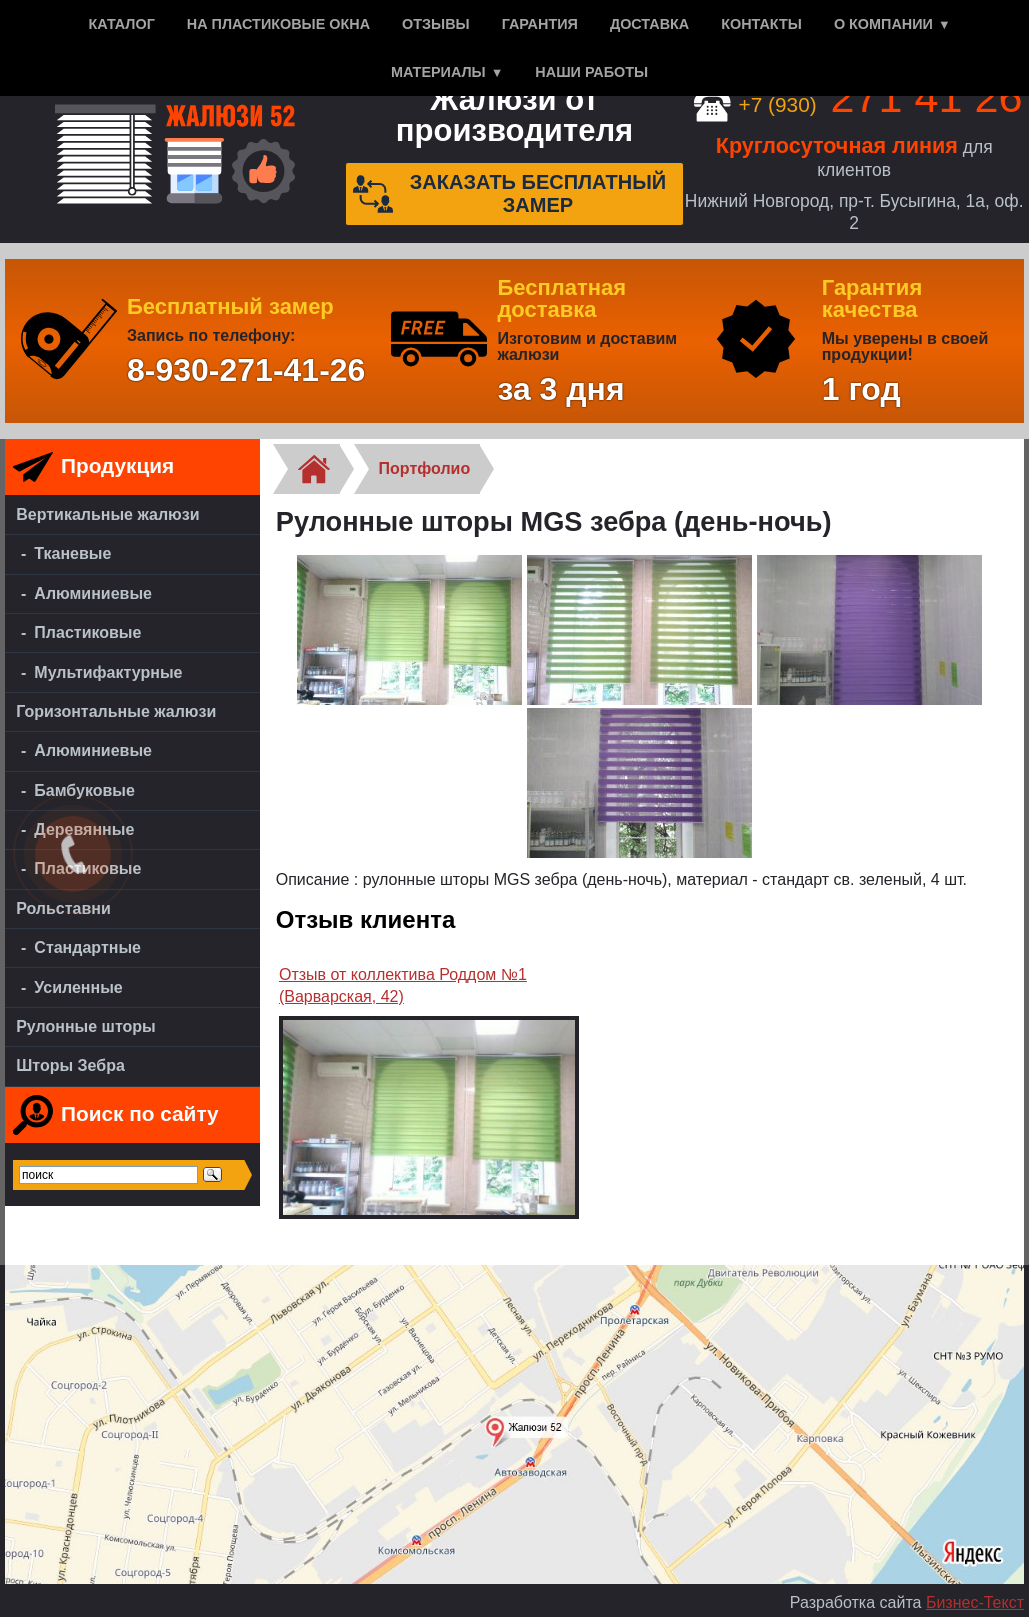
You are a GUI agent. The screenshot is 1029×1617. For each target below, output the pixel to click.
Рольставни (63, 908)
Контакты (761, 24)
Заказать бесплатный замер (510, 194)
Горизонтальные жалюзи (116, 711)
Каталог (121, 24)
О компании (883, 24)
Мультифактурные (108, 672)
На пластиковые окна (278, 24)
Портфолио (425, 468)
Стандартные (87, 947)
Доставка (649, 24)
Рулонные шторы (86, 1026)
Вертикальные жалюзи (107, 514)
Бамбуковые (84, 790)
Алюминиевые (93, 593)
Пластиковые (87, 632)
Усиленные (78, 987)
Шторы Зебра (70, 1065)
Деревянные (84, 829)
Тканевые (72, 553)
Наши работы (591, 72)
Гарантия (540, 24)
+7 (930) (858, 104)
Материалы (438, 72)
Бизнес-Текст (975, 1602)
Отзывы (436, 24)
